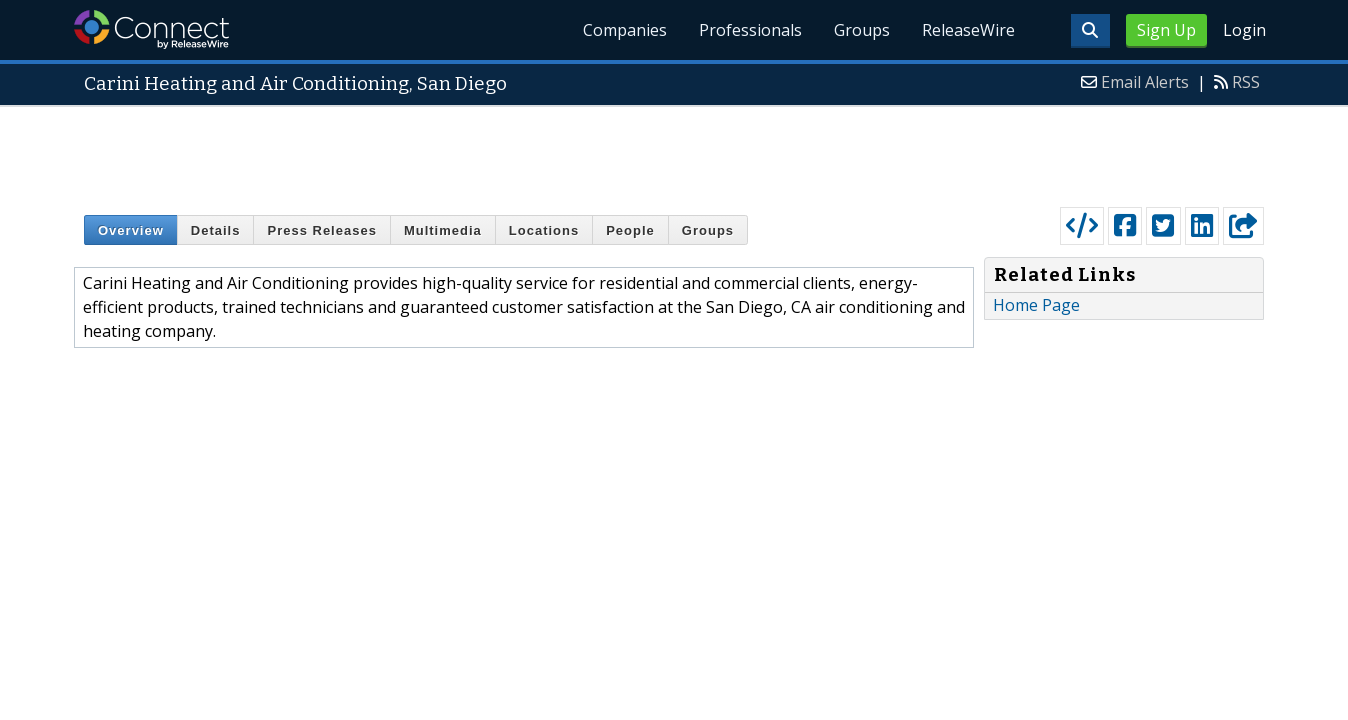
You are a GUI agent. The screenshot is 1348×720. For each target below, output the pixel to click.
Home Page (1036, 305)
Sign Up (1166, 30)
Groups (862, 30)
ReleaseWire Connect (151, 29)
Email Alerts (1145, 82)
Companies (625, 30)
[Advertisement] (674, 152)
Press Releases (321, 230)
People (630, 230)
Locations (544, 230)
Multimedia (443, 230)
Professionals (750, 30)
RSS (1246, 82)
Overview (131, 230)
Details (216, 230)
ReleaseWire (968, 30)
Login (1244, 30)
